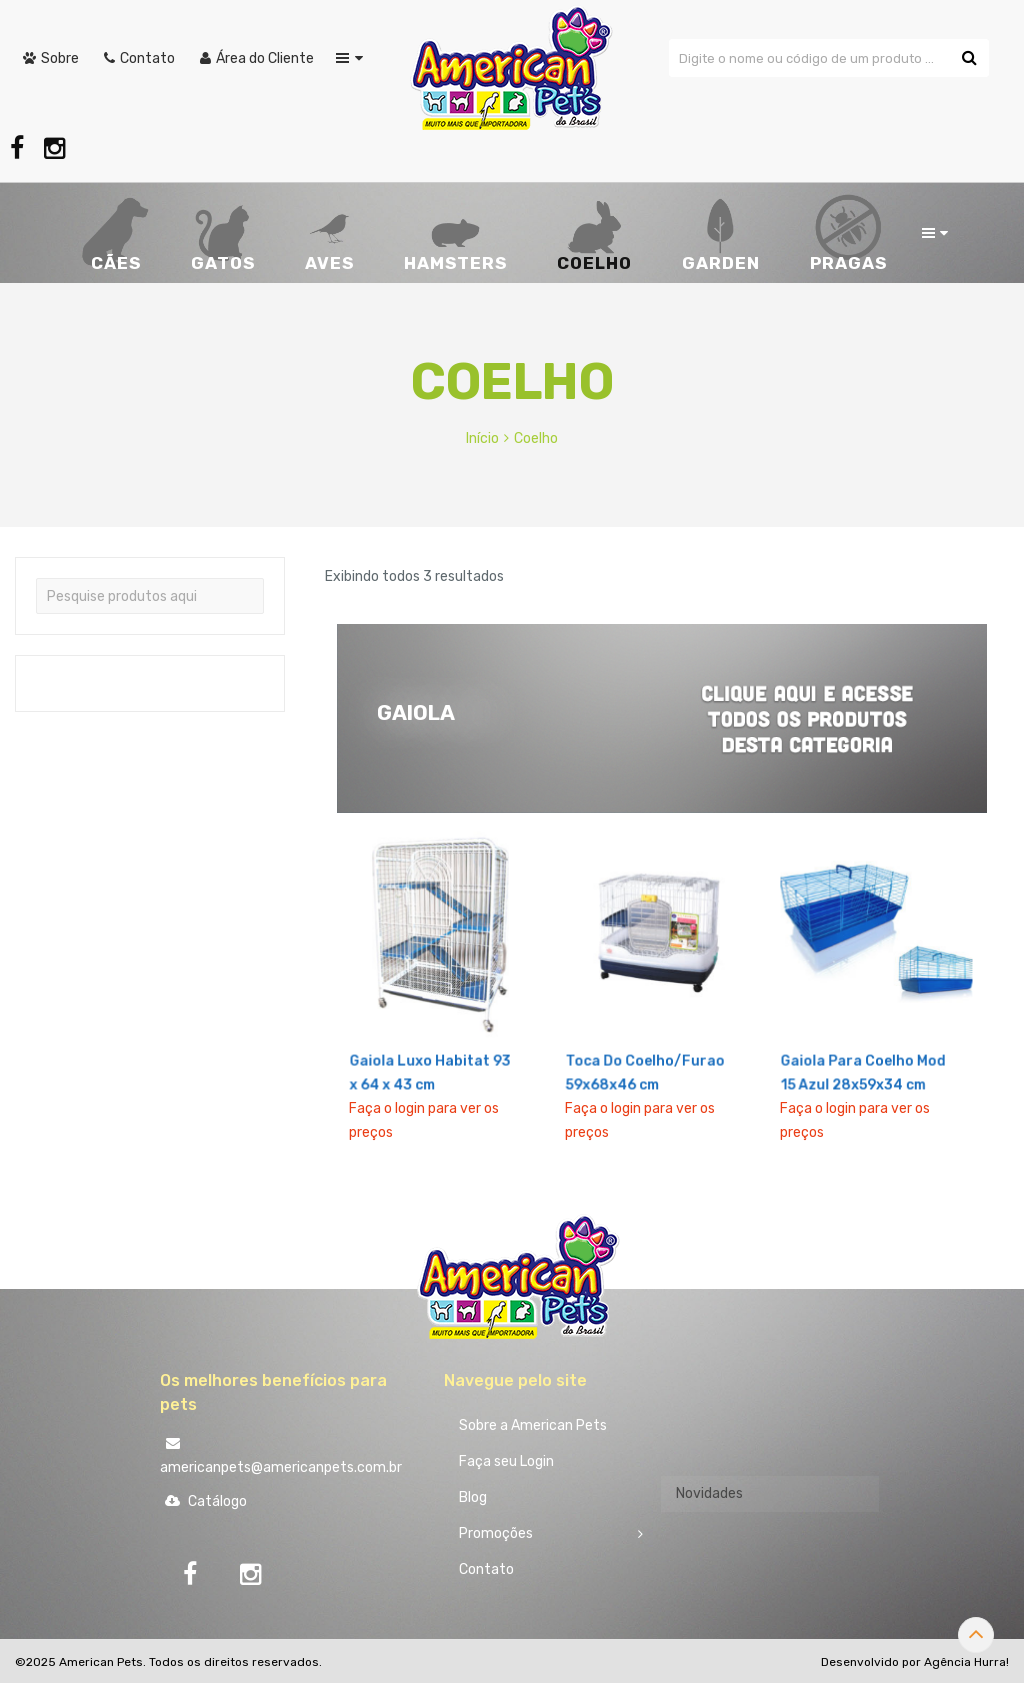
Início (482, 438)
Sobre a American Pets (533, 1425)
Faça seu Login (506, 1461)
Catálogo (203, 1501)
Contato (486, 1569)
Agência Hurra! (966, 1662)
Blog (473, 1497)
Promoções (496, 1533)
